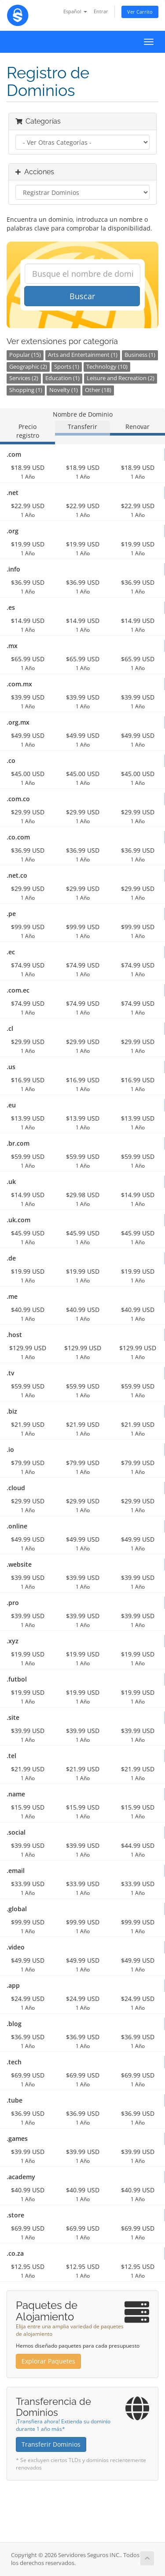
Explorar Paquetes (48, 2361)
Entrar (101, 11)
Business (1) (140, 355)
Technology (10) (107, 366)
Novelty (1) (63, 390)
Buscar (82, 296)
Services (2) (23, 378)
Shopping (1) (25, 390)
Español (75, 11)
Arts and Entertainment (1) (82, 355)
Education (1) (62, 378)
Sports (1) (66, 366)
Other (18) (98, 390)
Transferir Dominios (51, 2444)
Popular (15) (25, 355)
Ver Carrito (140, 11)
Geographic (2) (28, 366)
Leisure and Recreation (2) (120, 378)
